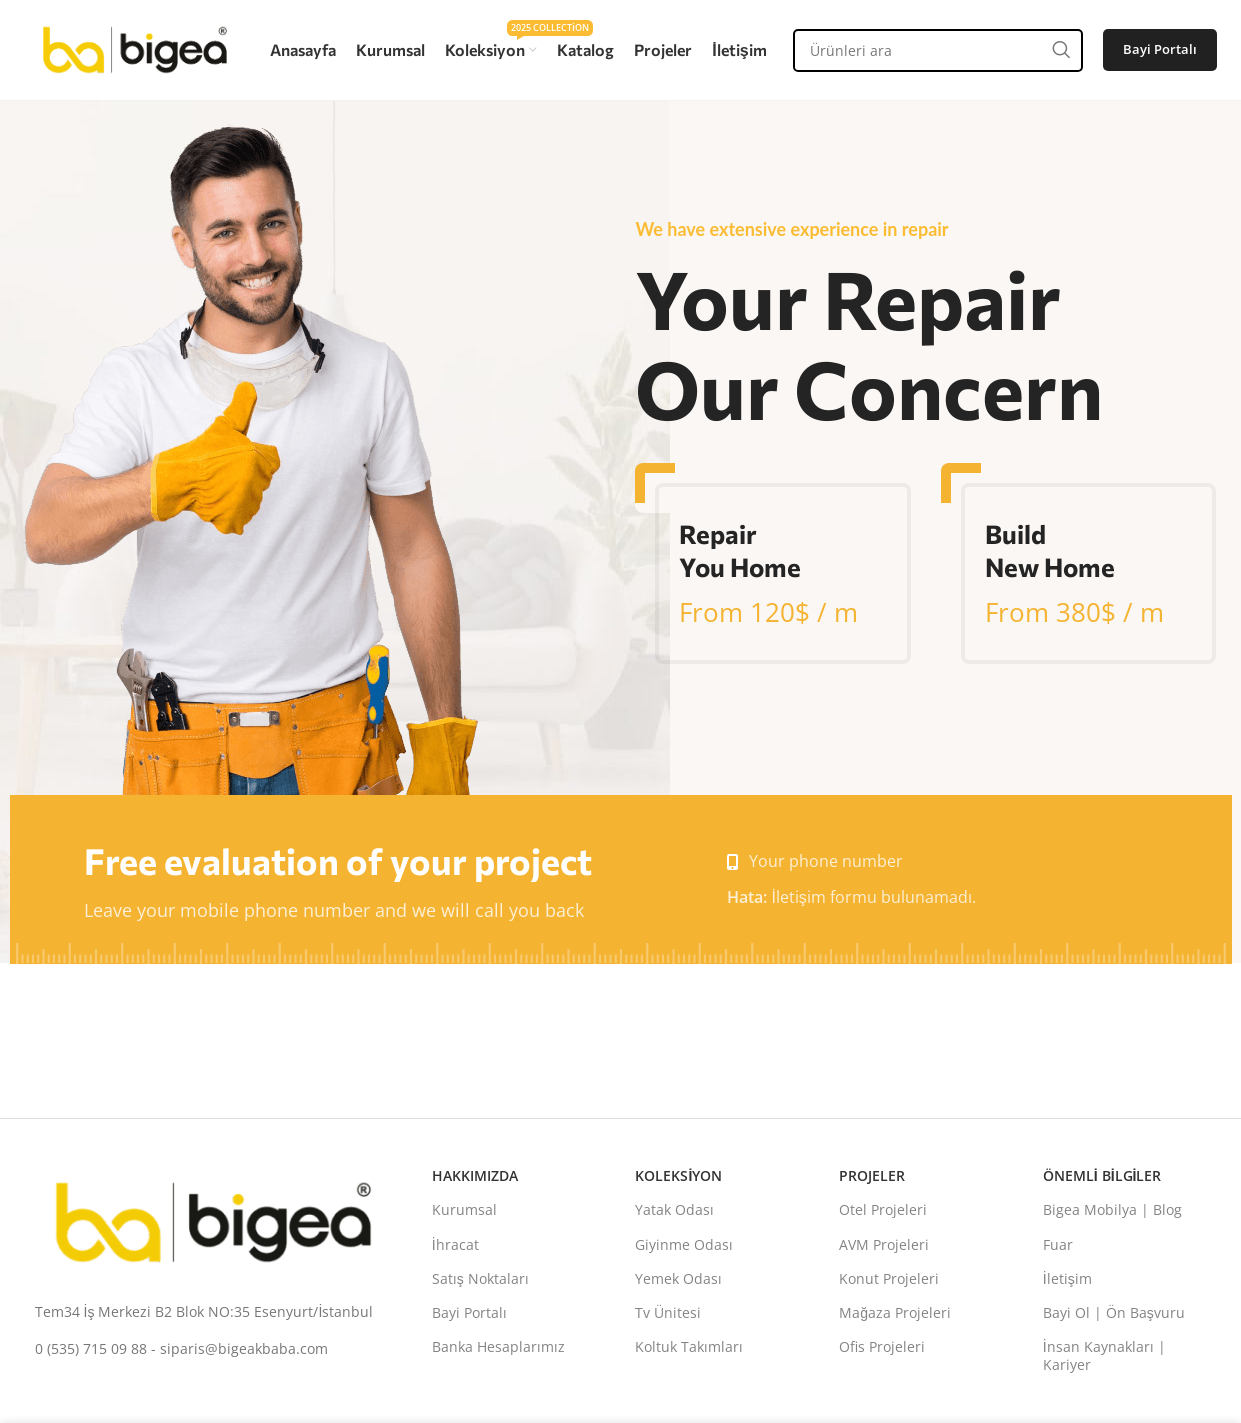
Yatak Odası (674, 1209)
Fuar (1058, 1244)
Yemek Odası (678, 1278)
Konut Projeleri (889, 1278)
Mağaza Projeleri (895, 1312)
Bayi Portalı (1160, 49)
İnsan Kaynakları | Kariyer (1104, 1355)
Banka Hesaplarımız (498, 1346)
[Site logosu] (135, 48)
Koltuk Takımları (689, 1346)
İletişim (1067, 1278)
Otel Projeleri (883, 1209)
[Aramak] (938, 50)
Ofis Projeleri (882, 1346)
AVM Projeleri (884, 1244)
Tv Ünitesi (668, 1312)
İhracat (455, 1244)
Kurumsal (464, 1209)
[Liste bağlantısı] (213, 1312)
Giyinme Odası (684, 1244)
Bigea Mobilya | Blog (1112, 1209)
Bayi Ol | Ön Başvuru (1114, 1312)
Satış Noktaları (480, 1278)
